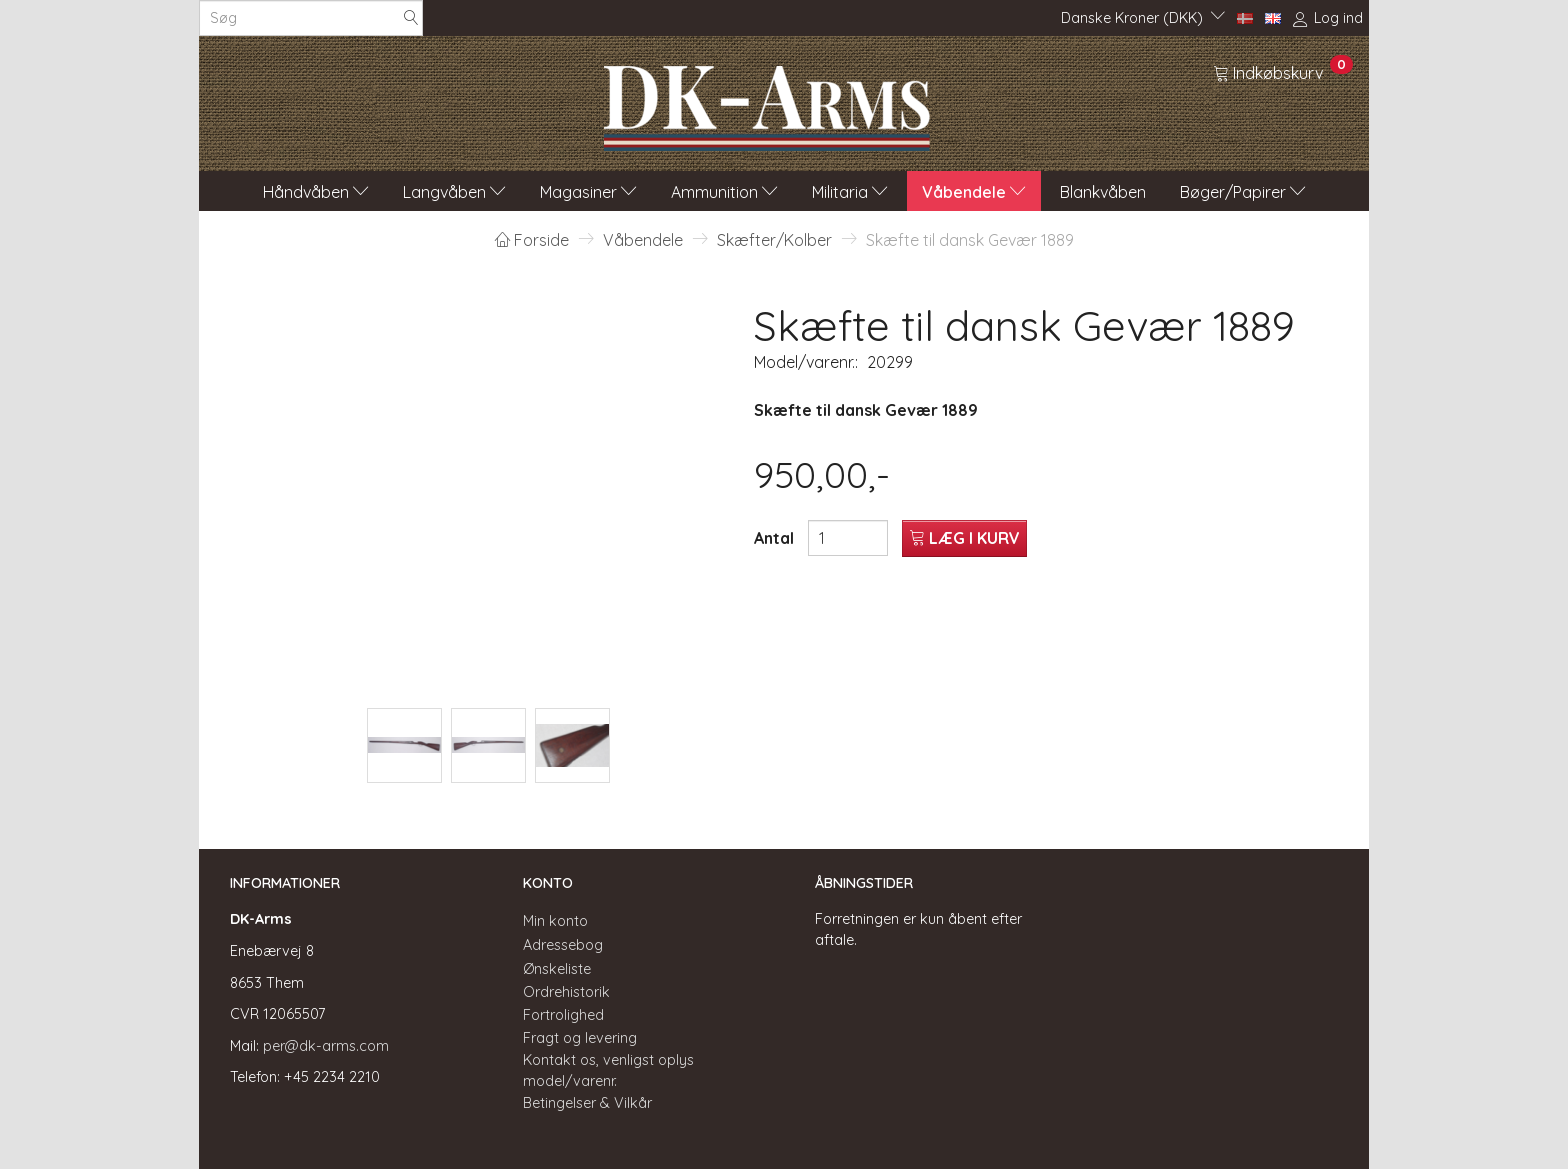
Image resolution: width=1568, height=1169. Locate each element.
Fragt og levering (580, 1038)
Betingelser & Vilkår (587, 1103)
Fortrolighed (563, 1015)
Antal (776, 538)
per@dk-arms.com (326, 1046)
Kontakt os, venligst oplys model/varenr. (608, 1070)
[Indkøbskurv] (1283, 72)
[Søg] (411, 18)
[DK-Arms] (767, 103)
